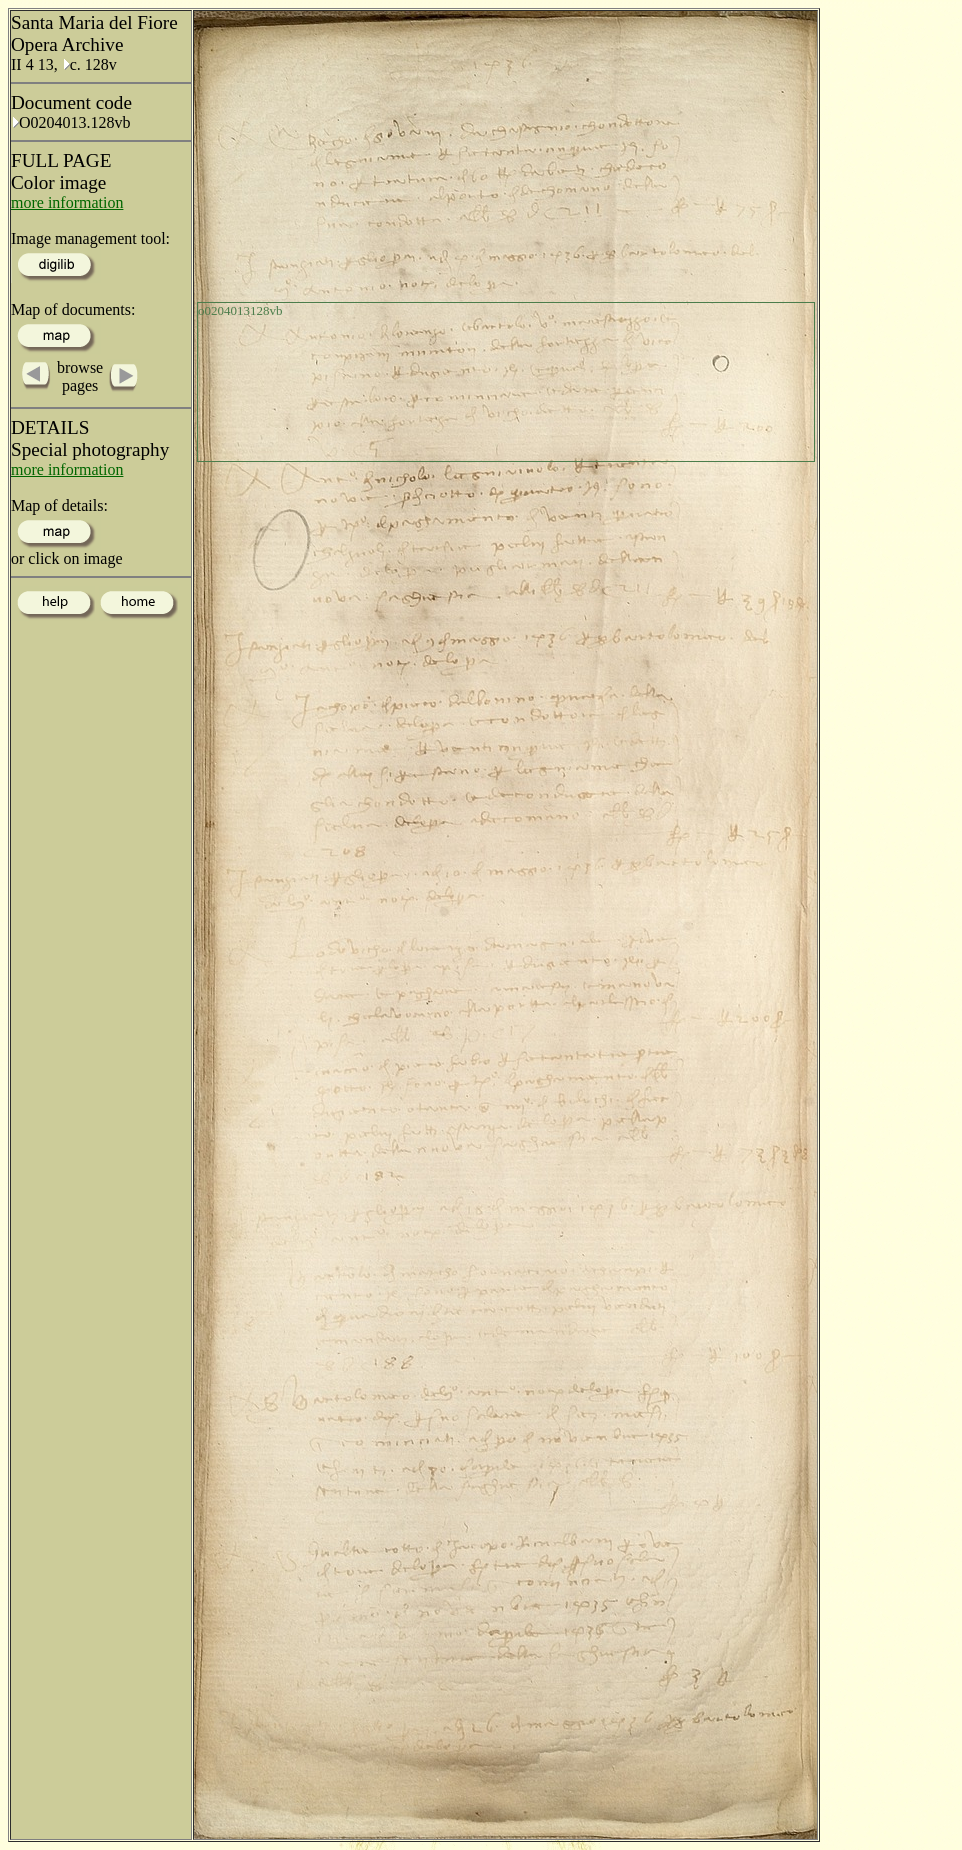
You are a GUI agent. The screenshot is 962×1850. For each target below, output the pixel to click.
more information (67, 202)
